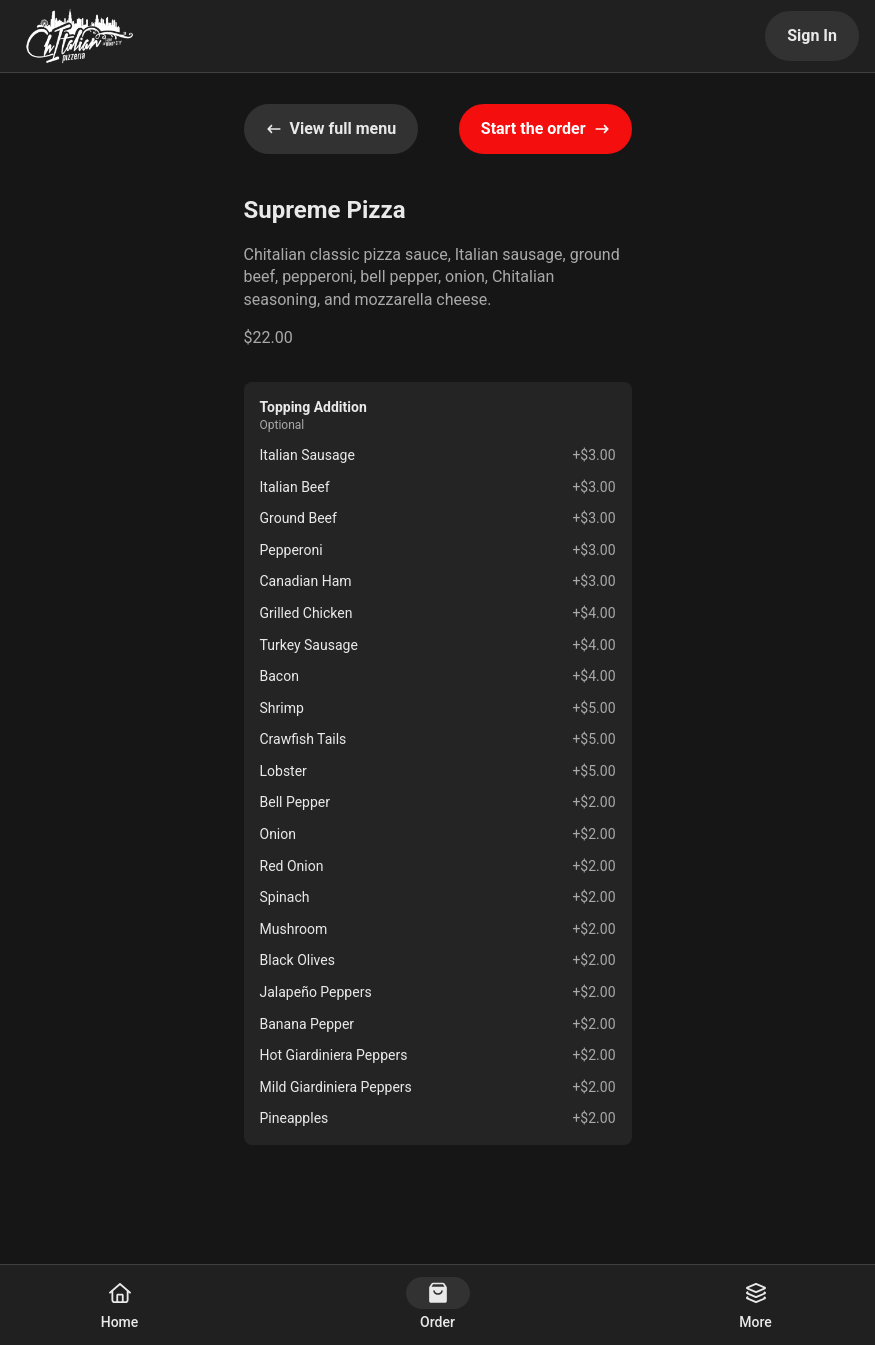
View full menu (331, 128)
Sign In (812, 35)
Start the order (545, 128)
